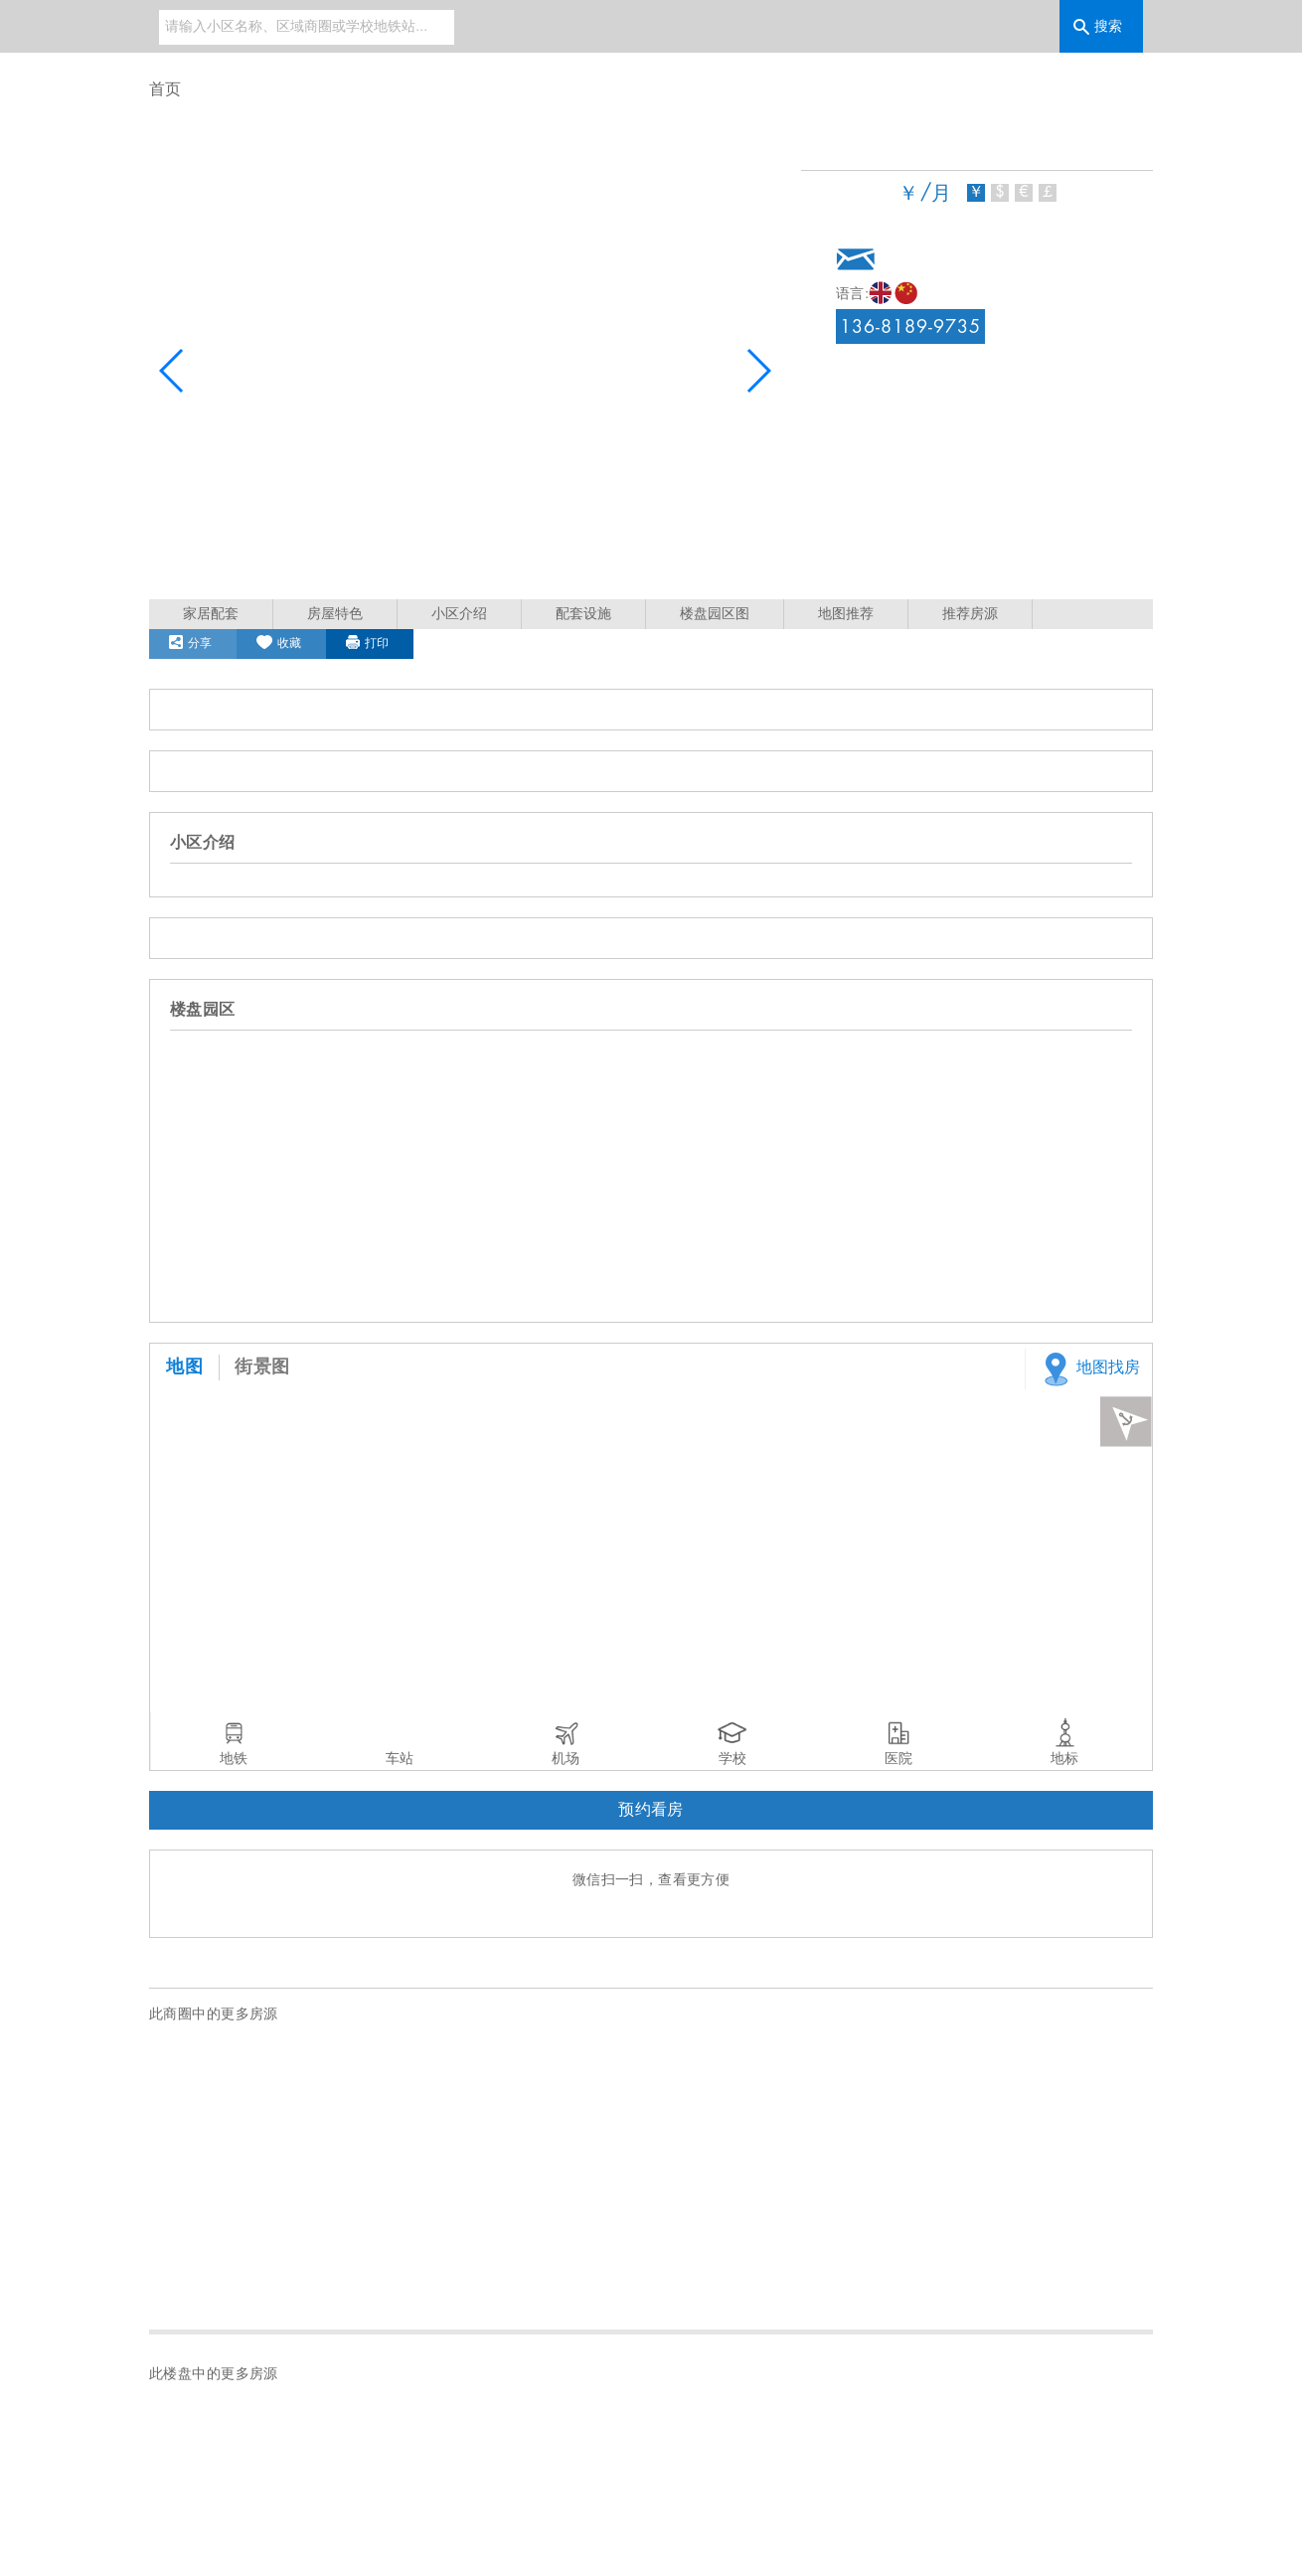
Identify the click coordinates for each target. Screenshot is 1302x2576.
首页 (165, 89)
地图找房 (1088, 1369)
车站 (399, 1759)
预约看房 (651, 1810)
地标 (1064, 1759)
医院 (898, 1759)
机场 (565, 1759)
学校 (732, 1759)
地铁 (233, 1759)
